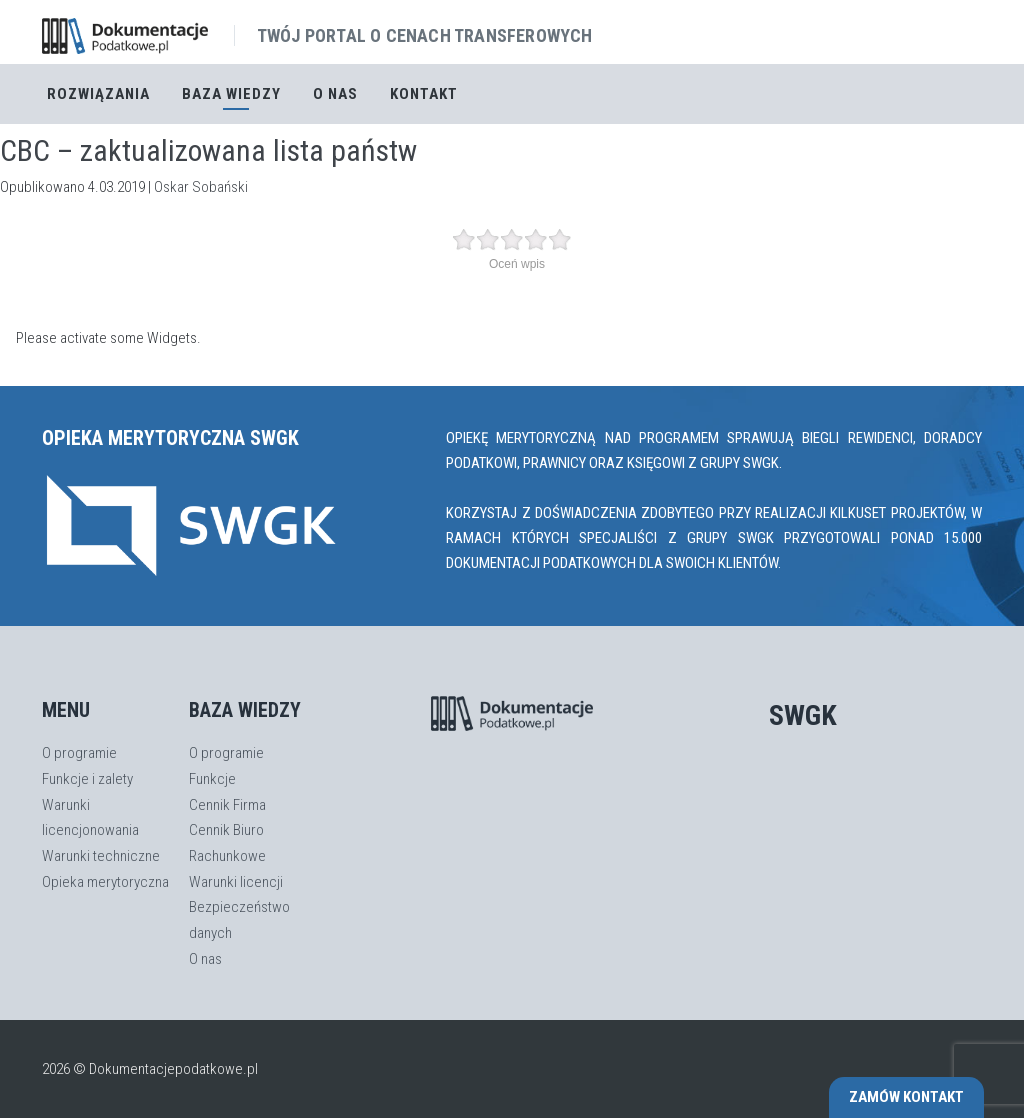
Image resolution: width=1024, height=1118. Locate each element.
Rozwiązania (98, 94)
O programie (79, 753)
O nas (335, 94)
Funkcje (212, 779)
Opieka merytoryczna (105, 882)
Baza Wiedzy (231, 94)
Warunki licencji (236, 882)
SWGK (803, 715)
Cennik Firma (227, 805)
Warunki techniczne (101, 856)
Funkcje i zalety (87, 779)
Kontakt (424, 94)
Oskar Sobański (201, 187)
